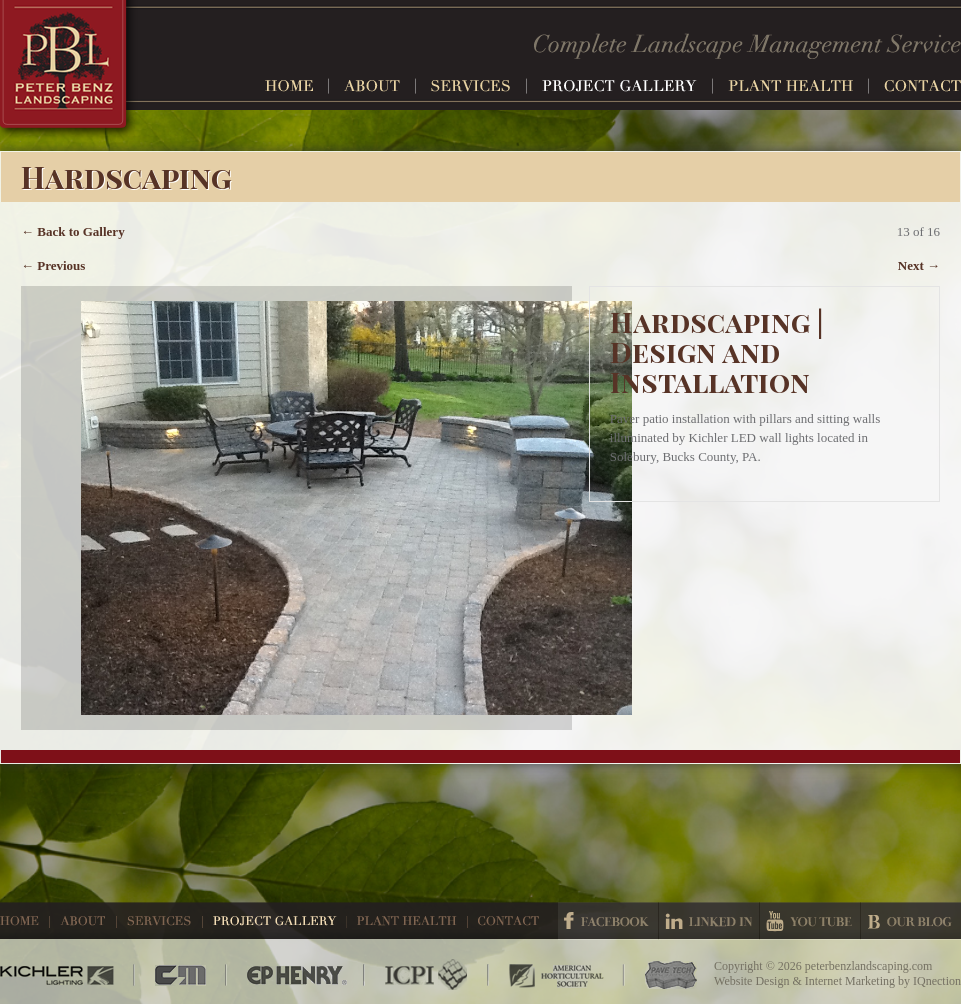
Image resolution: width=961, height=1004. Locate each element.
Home (297, 86)
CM (181, 974)
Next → (919, 265)
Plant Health (798, 86)
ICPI (427, 974)
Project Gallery (627, 86)
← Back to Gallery (73, 231)
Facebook (608, 921)
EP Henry (296, 974)
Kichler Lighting (67, 974)
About (380, 86)
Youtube (810, 921)
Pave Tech (661, 974)
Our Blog (911, 921)
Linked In (709, 921)
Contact (922, 86)
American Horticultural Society (557, 974)
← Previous (53, 265)
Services (479, 86)
